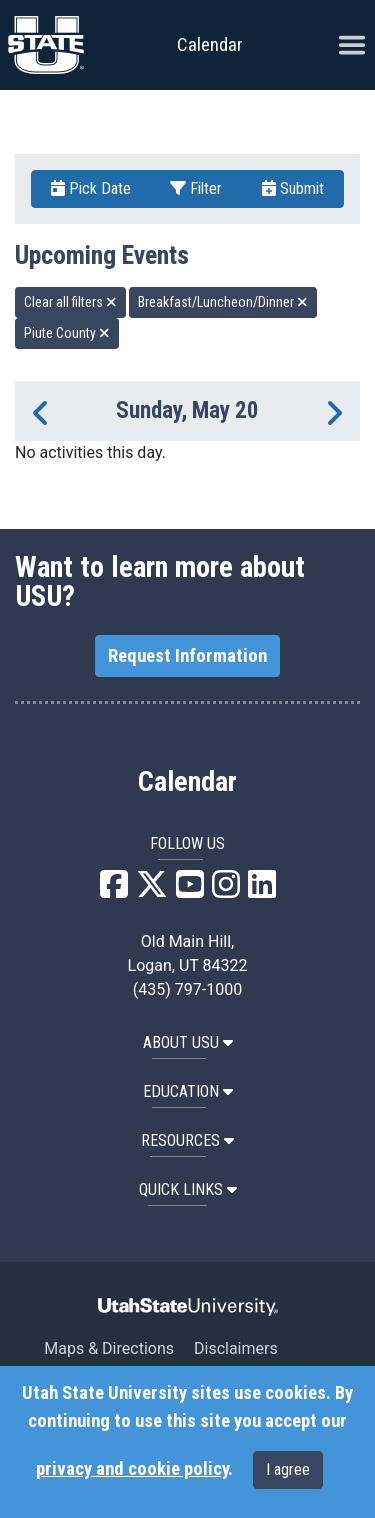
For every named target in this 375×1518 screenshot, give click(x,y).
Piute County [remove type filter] (67, 333)
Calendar (187, 782)
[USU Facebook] (114, 890)
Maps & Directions (109, 1348)
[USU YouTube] (190, 890)
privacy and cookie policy (132, 1469)
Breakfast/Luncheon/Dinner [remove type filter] (223, 302)
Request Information (187, 656)
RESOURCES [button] (187, 1140)
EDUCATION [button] (188, 1091)
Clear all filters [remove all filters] (70, 302)
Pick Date (91, 188)
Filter (196, 188)
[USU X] (152, 890)
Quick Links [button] (188, 1189)
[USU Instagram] (226, 890)
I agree (288, 1469)
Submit (293, 188)
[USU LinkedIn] (262, 890)
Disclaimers (236, 1348)
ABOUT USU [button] (188, 1042)
